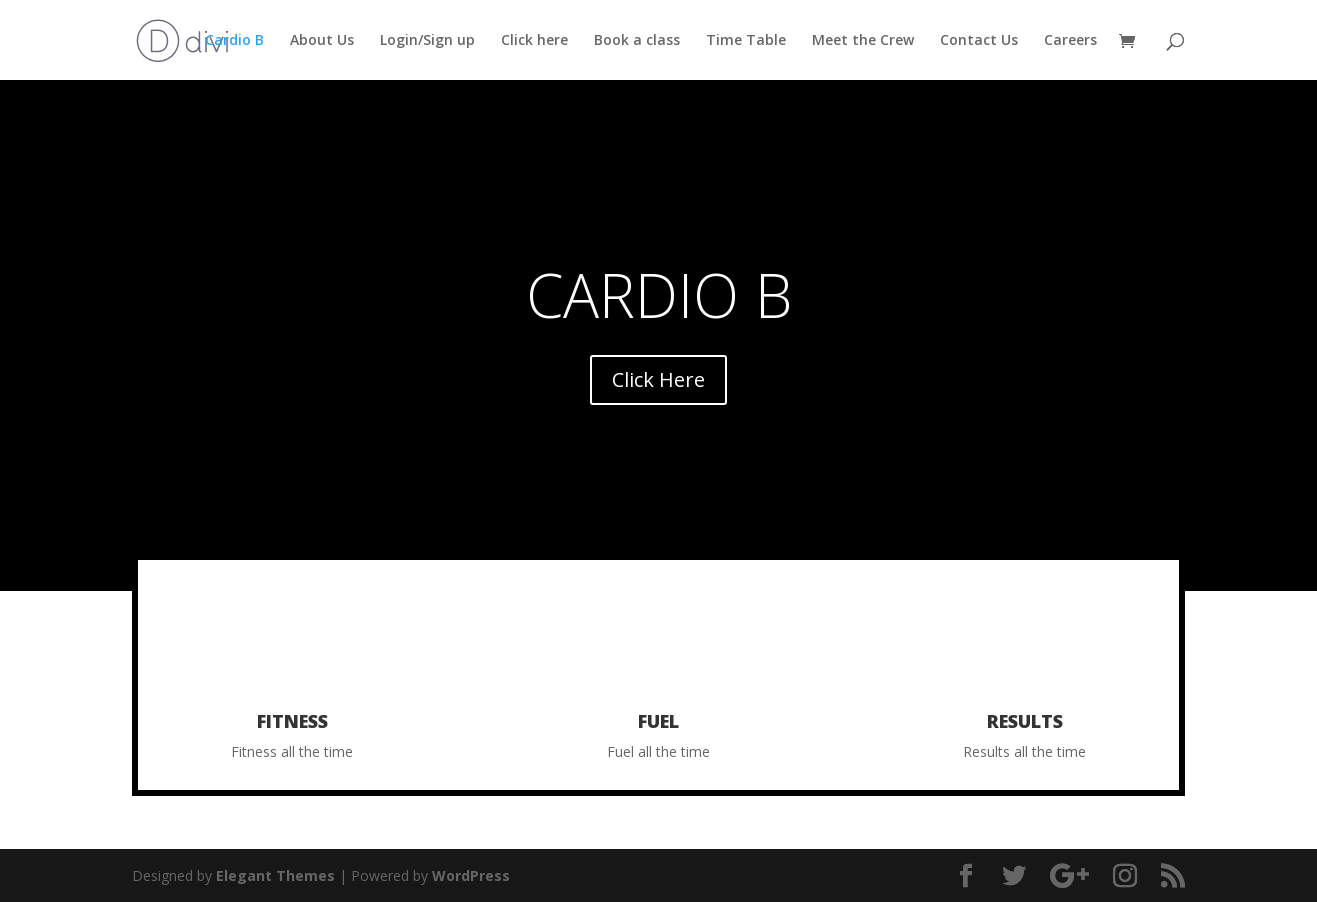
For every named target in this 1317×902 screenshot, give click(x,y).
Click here (534, 41)
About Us (322, 41)
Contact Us (979, 41)
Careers (1070, 41)
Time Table (746, 41)
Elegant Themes (275, 875)
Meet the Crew (863, 41)
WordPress (471, 875)
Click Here (658, 379)
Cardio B (234, 41)
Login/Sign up (427, 41)
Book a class (637, 41)
